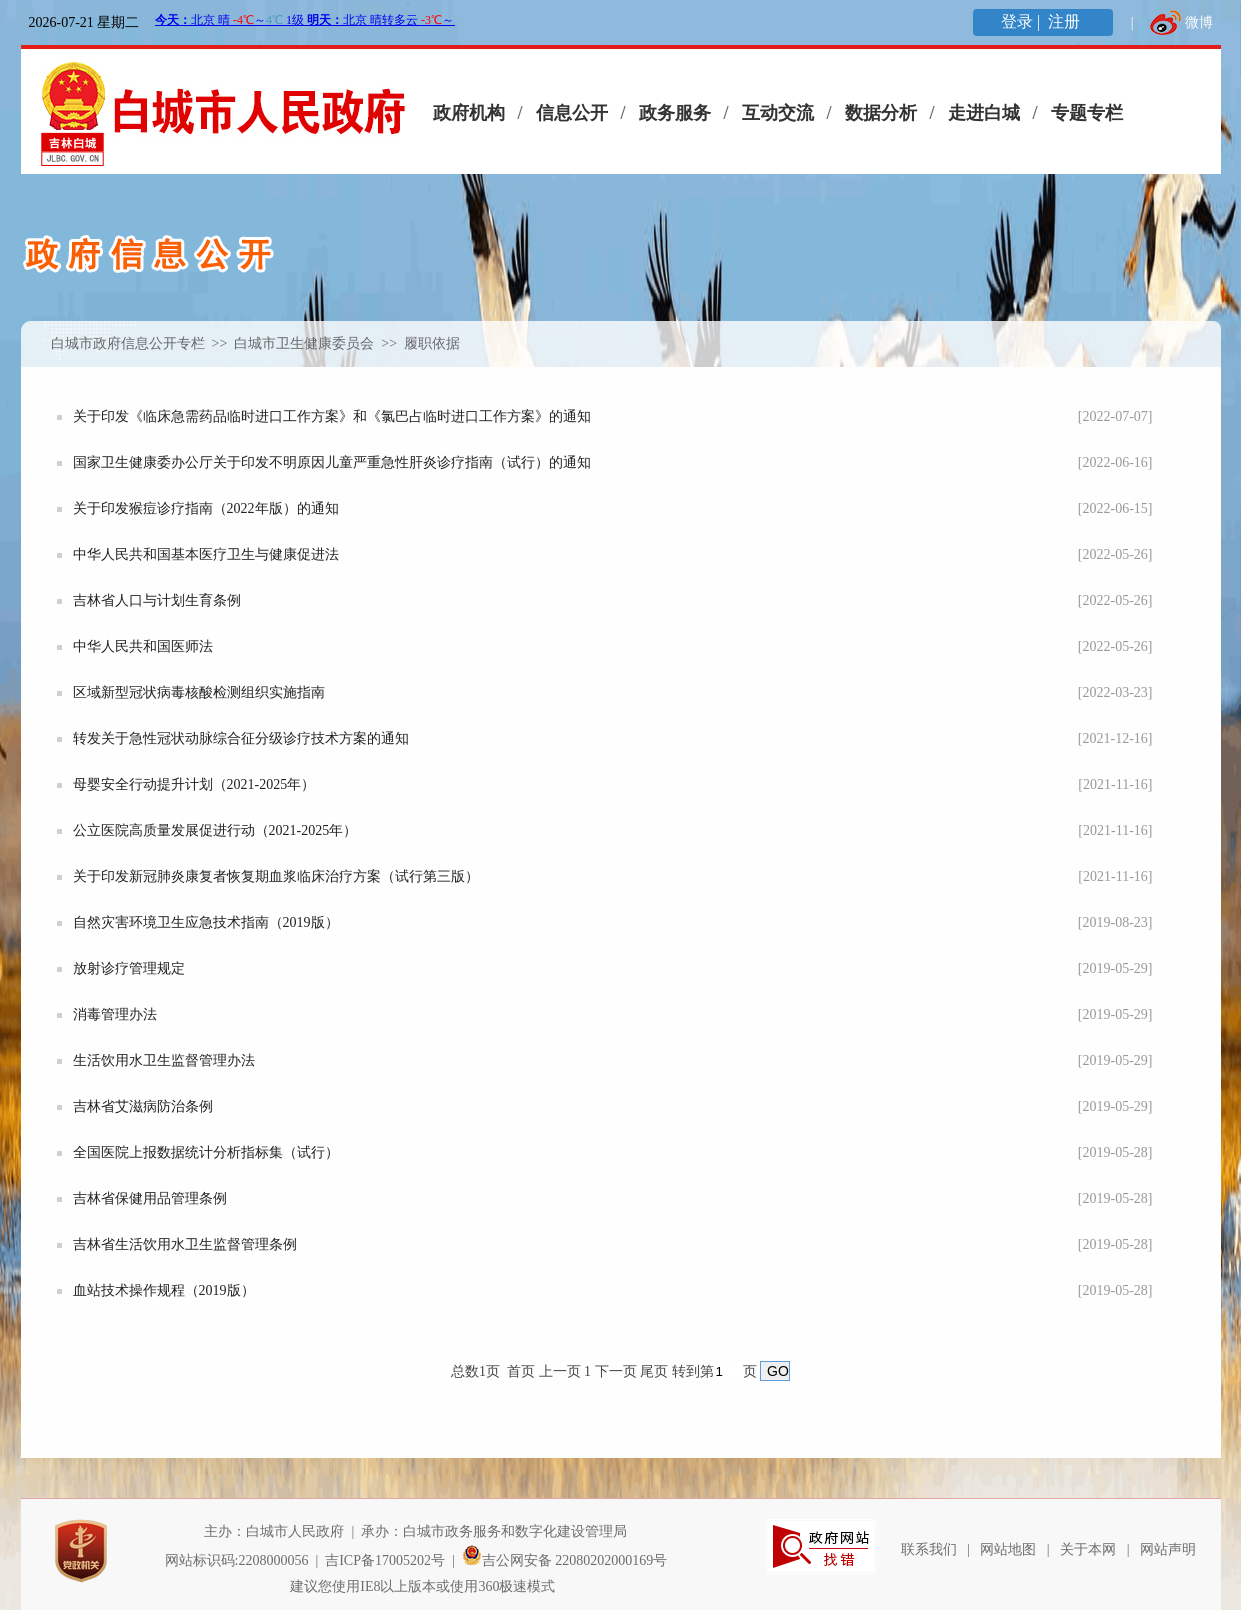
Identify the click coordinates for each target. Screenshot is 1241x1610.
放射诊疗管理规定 (129, 968)
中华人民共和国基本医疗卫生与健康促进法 (206, 554)
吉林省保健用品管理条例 (150, 1198)
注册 (1066, 21)
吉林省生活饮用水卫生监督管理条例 (185, 1244)
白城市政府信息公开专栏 (128, 343)
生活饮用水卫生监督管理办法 (164, 1060)
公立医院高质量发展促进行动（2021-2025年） (215, 830)
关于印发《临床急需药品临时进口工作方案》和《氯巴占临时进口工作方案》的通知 (332, 416)
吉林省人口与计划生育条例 (157, 600)
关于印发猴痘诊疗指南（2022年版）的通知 (206, 508)
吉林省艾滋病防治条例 (143, 1106)
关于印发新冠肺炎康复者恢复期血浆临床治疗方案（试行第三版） (276, 876)
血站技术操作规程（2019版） (164, 1290)
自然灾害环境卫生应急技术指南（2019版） (206, 922)
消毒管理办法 (115, 1014)
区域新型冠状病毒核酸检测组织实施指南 (199, 692)
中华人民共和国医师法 (143, 646)
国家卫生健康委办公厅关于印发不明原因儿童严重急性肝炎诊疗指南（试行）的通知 (332, 462)
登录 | (1022, 21)
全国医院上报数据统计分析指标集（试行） (206, 1152)
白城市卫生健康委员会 (306, 343)
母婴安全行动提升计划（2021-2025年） (194, 784)
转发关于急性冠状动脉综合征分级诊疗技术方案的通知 (241, 738)
